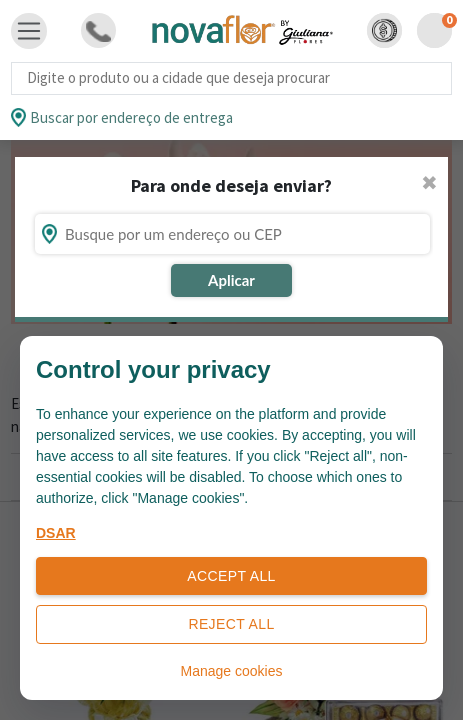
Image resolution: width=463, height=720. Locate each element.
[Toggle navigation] (29, 31)
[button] (384, 30)
